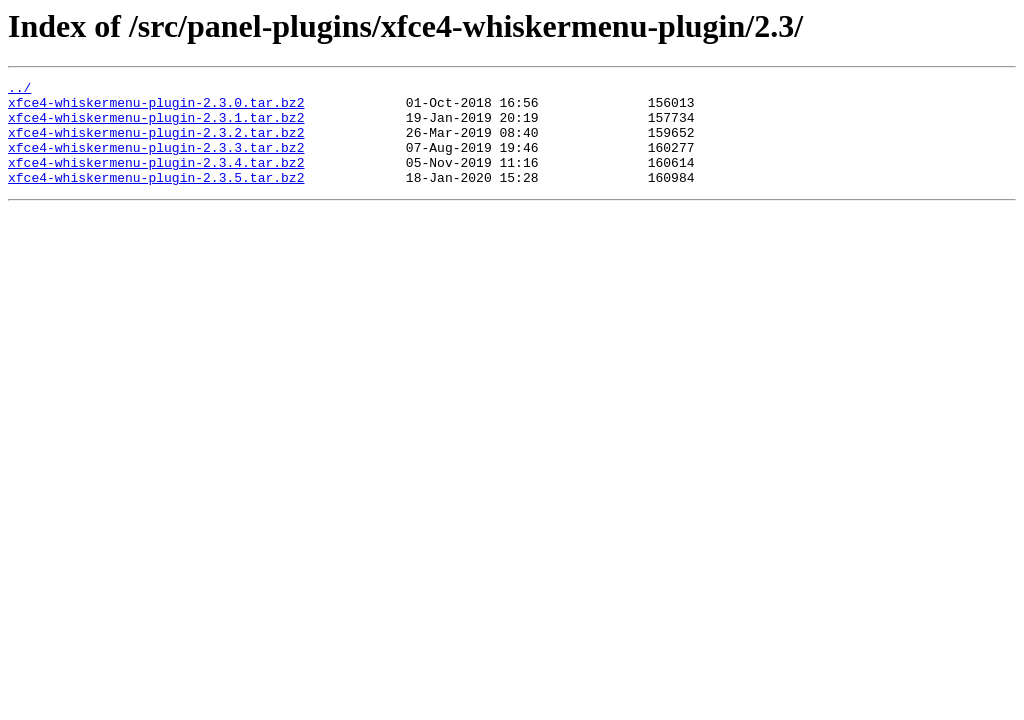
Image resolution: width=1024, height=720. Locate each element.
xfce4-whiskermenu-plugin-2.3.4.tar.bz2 (156, 180)
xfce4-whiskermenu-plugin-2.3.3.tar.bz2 (156, 162)
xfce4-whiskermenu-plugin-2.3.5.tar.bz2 (156, 198)
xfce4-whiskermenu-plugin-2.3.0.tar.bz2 (156, 108)
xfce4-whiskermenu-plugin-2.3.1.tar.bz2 (156, 126)
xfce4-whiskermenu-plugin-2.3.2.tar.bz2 (156, 144)
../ (19, 90)
